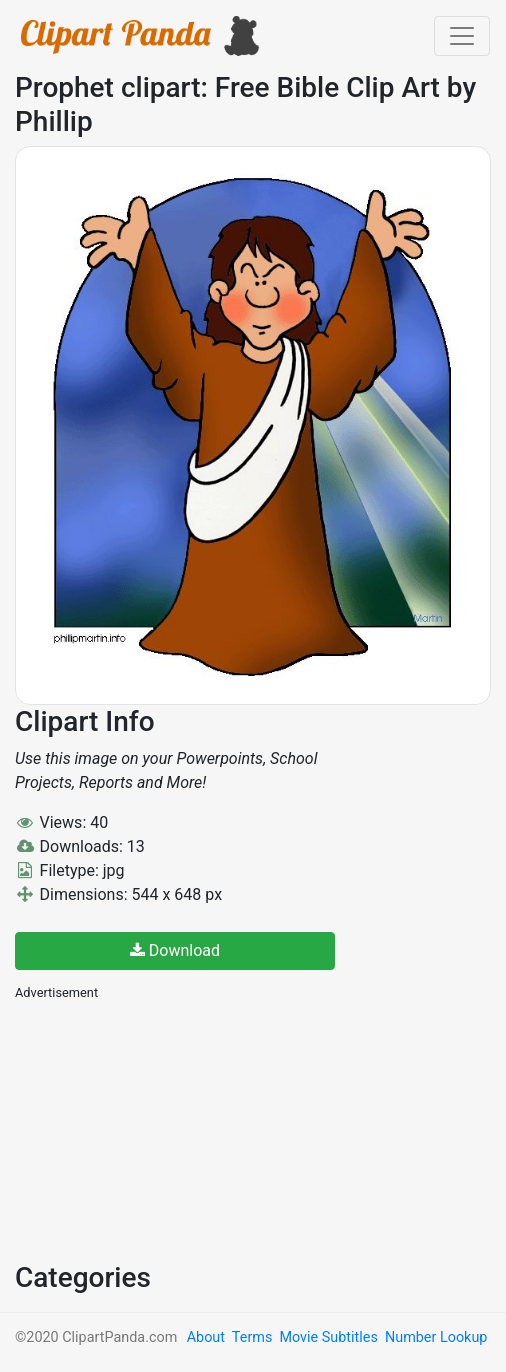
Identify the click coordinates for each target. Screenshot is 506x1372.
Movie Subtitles (328, 1337)
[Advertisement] (165, 1129)
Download (175, 950)
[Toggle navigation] (462, 36)
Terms (252, 1337)
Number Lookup (436, 1337)
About (206, 1337)
